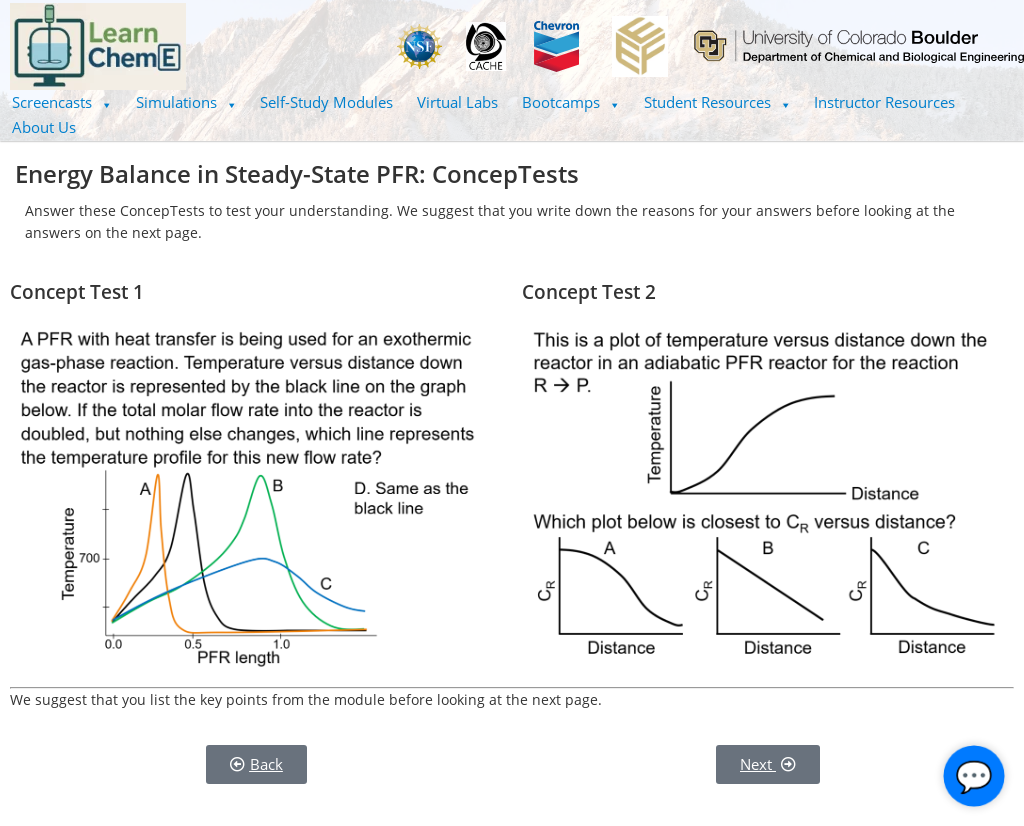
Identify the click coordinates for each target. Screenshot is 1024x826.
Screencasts (62, 102)
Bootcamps (571, 102)
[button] (62, 102)
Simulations (186, 102)
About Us (44, 127)
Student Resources (717, 102)
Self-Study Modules (326, 102)
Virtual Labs (457, 102)
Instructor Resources (884, 102)
